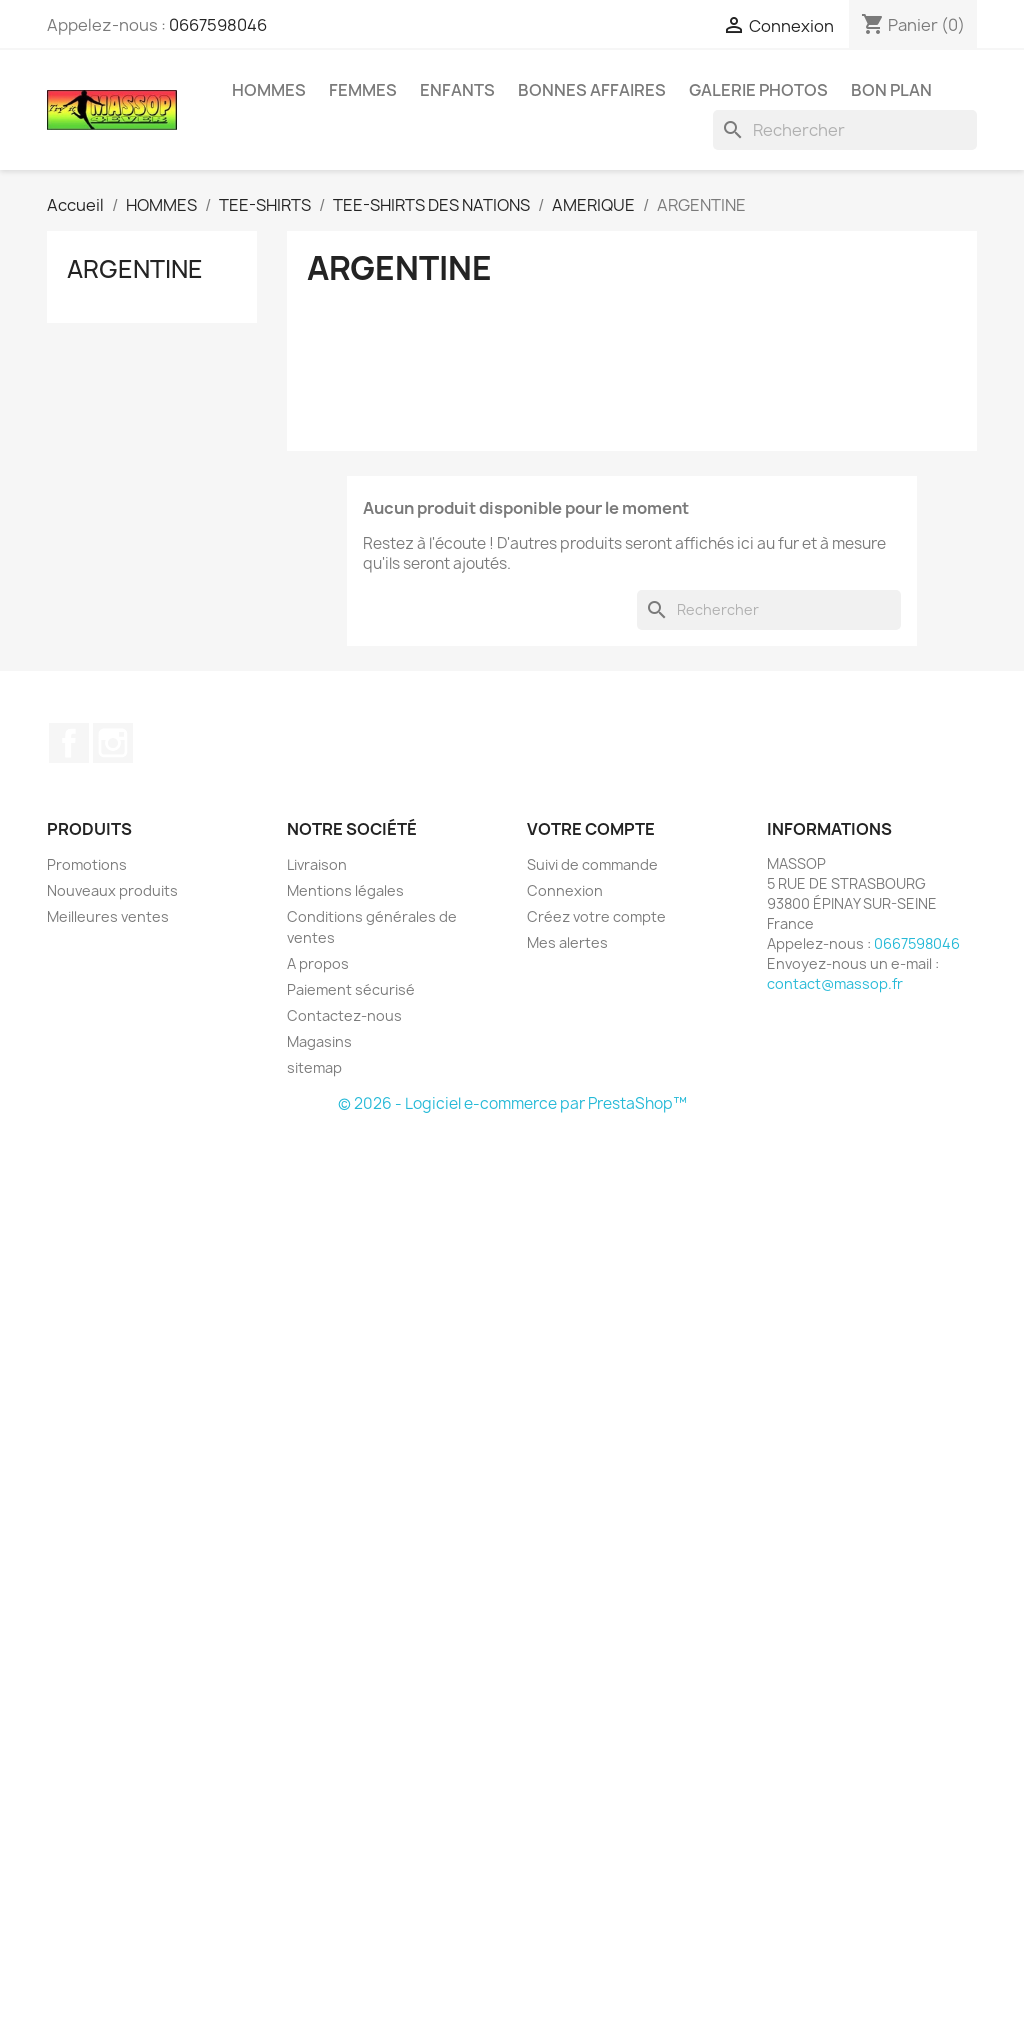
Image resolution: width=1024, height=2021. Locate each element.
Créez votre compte (596, 916)
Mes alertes (567, 942)
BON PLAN (891, 90)
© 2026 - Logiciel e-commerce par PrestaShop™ (512, 1103)
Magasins (319, 1041)
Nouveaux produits (112, 890)
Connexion (565, 890)
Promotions (87, 864)
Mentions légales (345, 890)
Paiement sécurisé (351, 989)
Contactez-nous (344, 1015)
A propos (318, 963)
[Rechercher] (845, 130)
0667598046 (218, 25)
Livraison (317, 864)
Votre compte (591, 829)
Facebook (69, 743)
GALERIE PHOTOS (758, 90)
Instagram (113, 743)
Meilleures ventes (108, 916)
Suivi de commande (592, 864)
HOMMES (269, 90)
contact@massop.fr (835, 983)
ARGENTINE (135, 269)
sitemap (314, 1067)
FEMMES (363, 90)
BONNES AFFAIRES (592, 90)
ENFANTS (457, 90)
